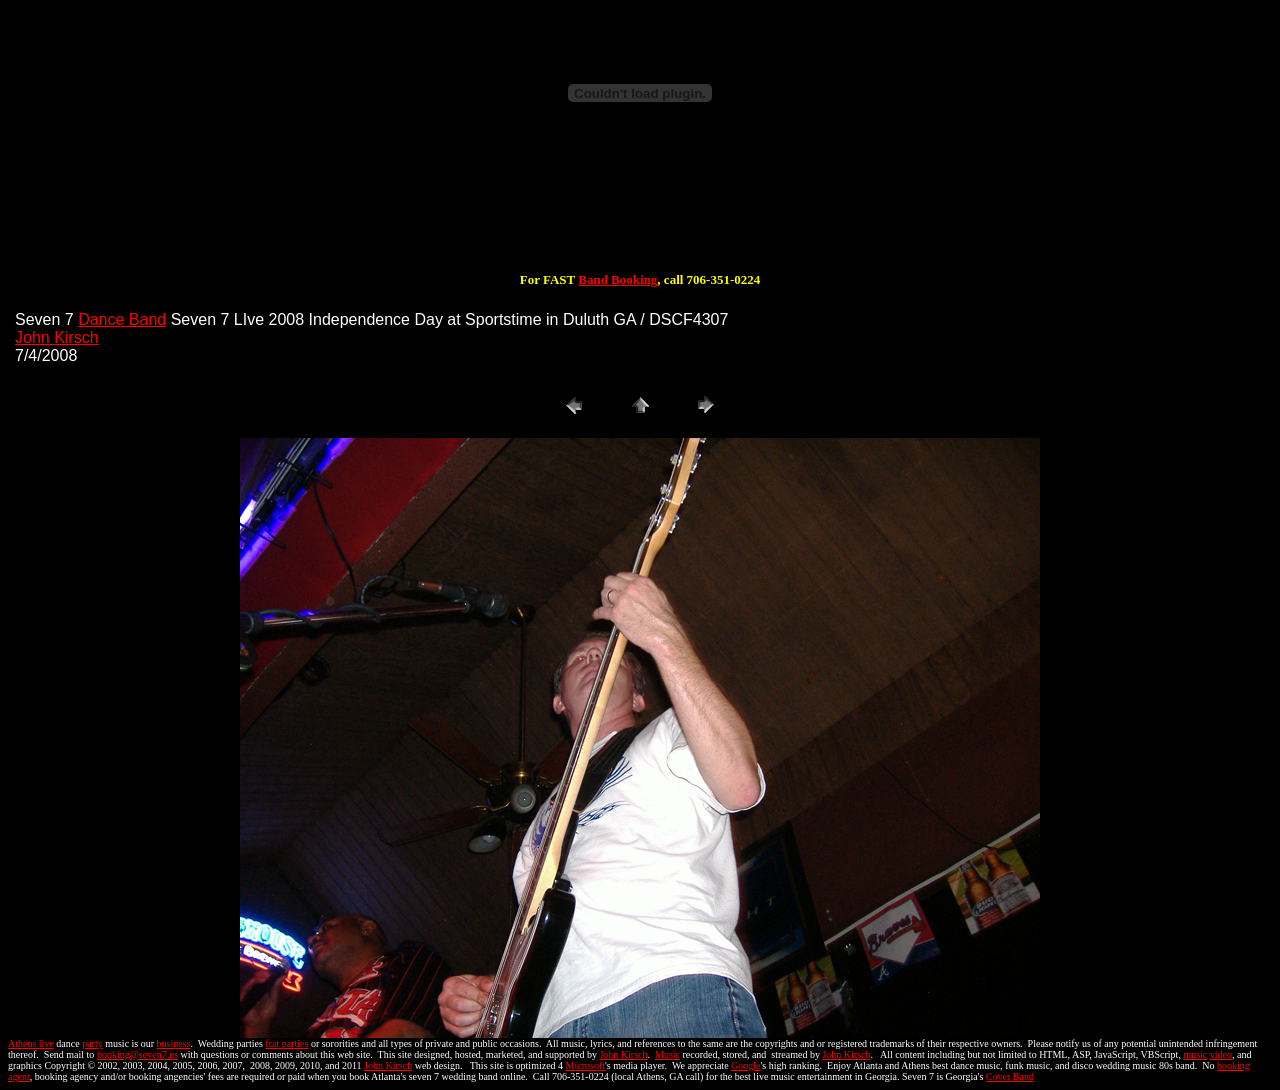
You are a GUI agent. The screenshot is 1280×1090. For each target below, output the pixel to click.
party (92, 1043)
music (1195, 1054)
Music (667, 1054)
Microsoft (585, 1065)
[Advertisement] (640, 208)
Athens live (31, 1043)
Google (745, 1065)
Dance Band (122, 319)
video (1221, 1054)
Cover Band (1010, 1076)
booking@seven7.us (137, 1054)
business (174, 1043)
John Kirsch (57, 337)
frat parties (286, 1043)
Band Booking (617, 279)
